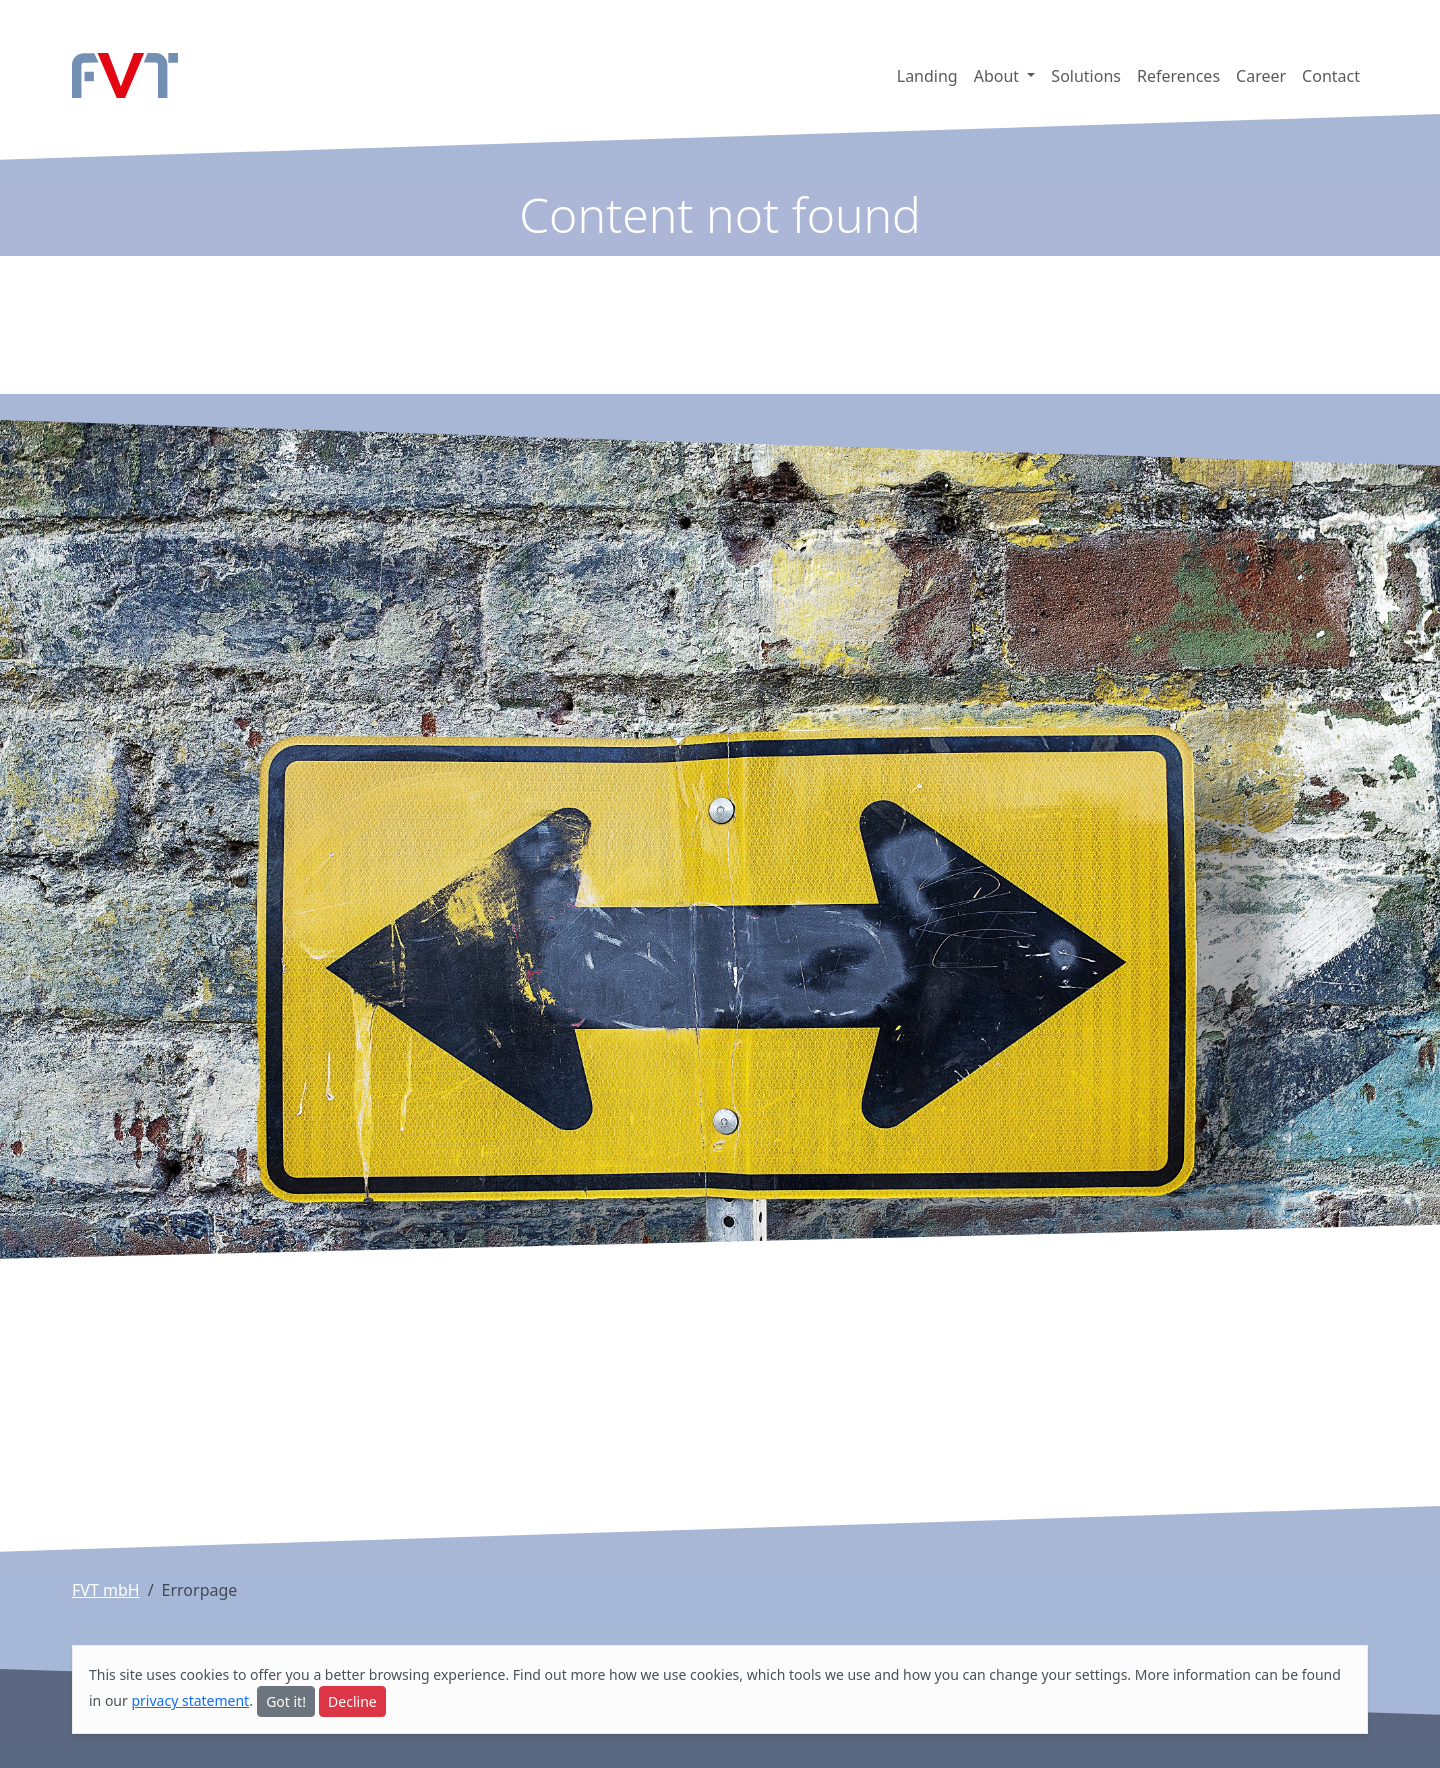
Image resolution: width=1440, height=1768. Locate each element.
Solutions (1086, 76)
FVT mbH (106, 1590)
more (587, 1674)
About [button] (999, 76)
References (1178, 76)
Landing (927, 76)
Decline (352, 1701)
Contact (1331, 76)
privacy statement (190, 1700)
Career (1261, 76)
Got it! (286, 1701)
